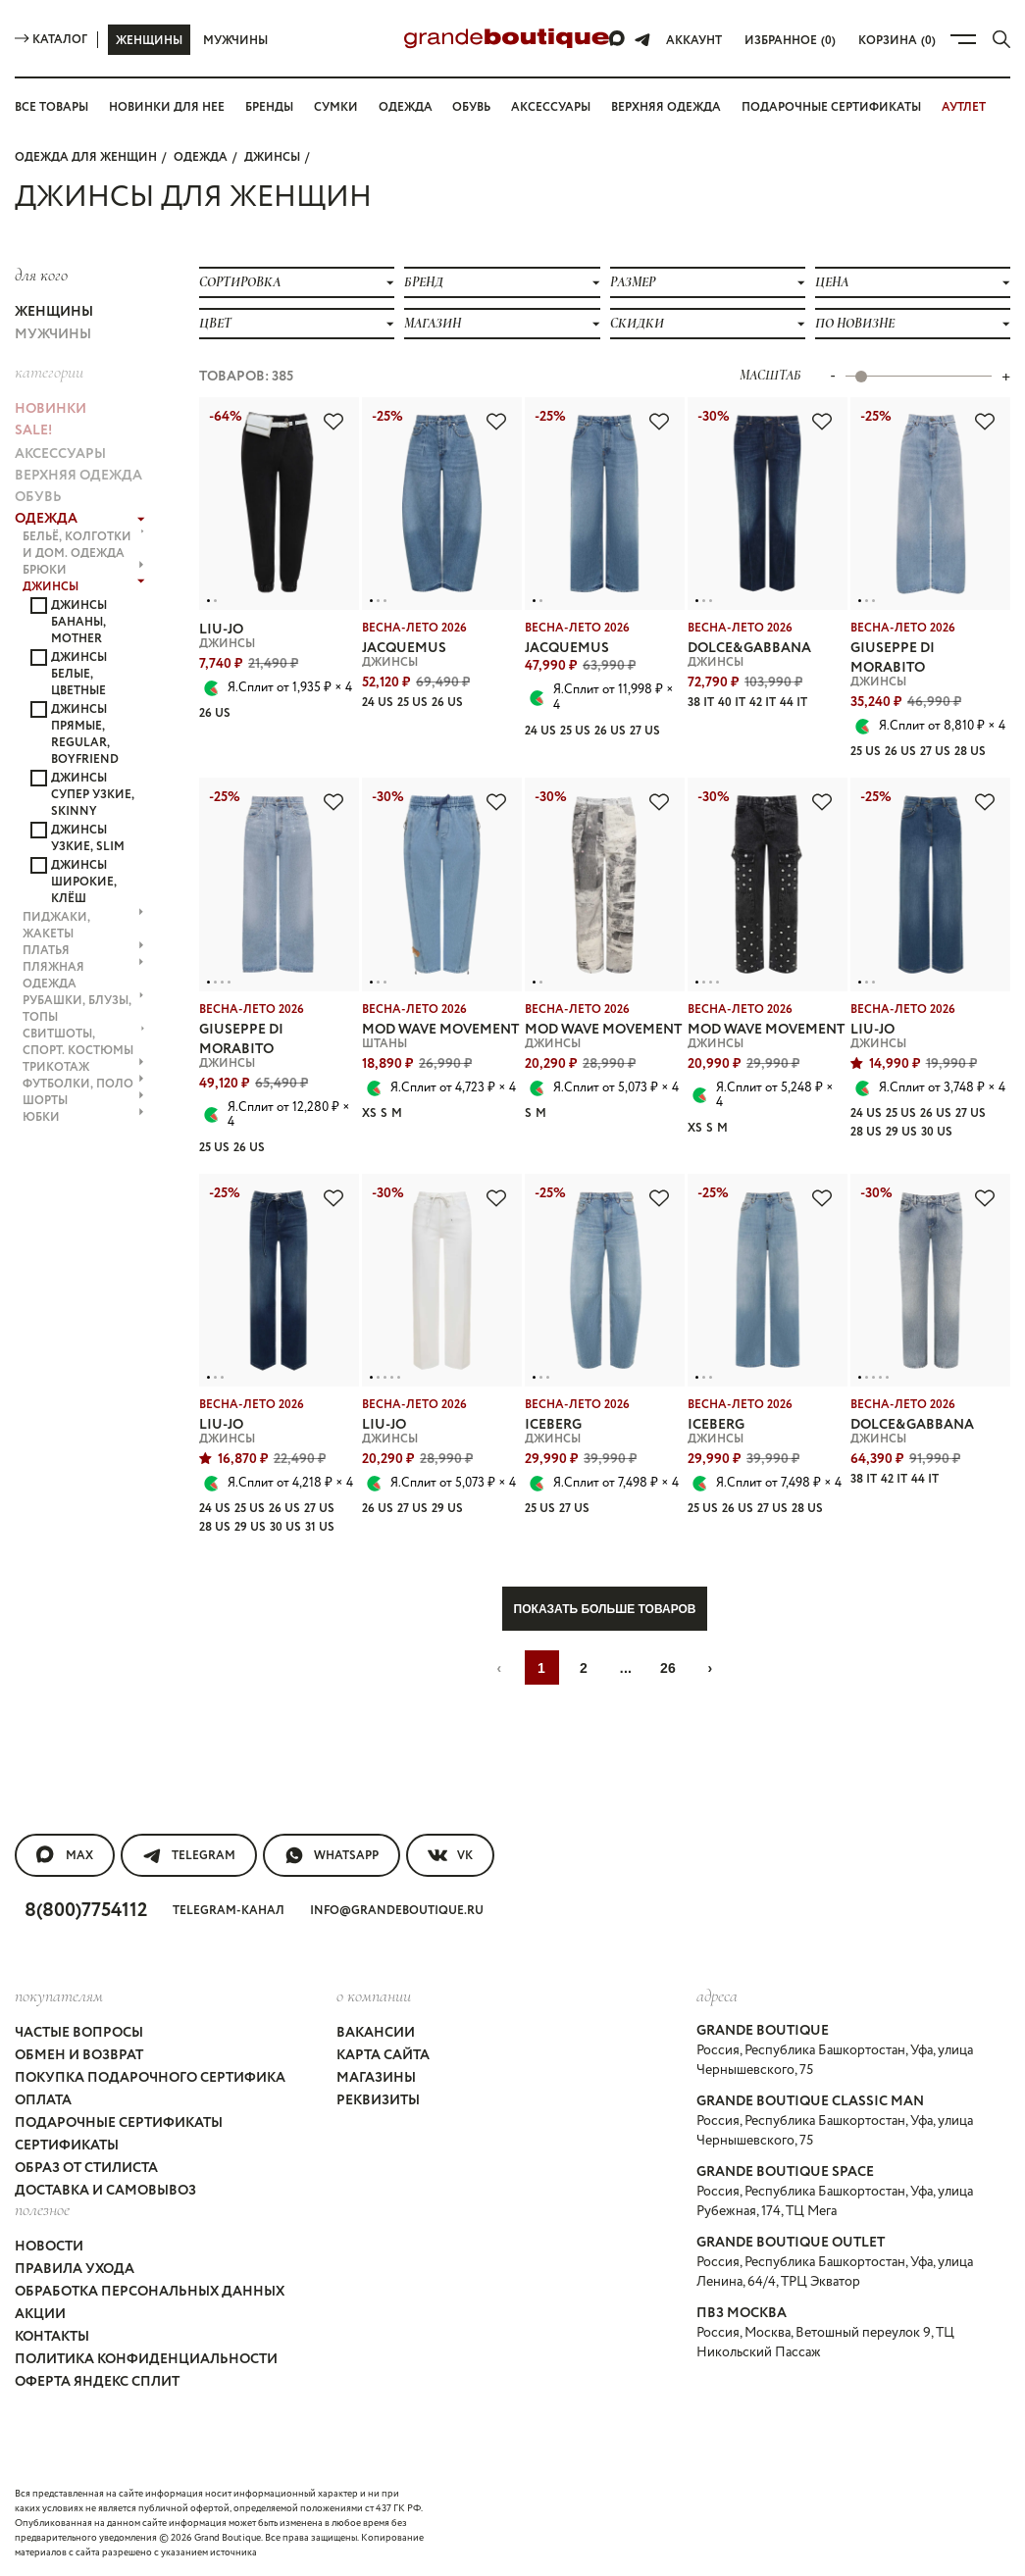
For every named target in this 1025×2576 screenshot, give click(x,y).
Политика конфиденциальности (146, 2359)
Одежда (406, 107)
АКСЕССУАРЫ (60, 454)
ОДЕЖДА (201, 157)
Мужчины (235, 40)
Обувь (471, 107)
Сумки (336, 107)
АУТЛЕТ (964, 107)
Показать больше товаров (605, 1609)
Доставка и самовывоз (105, 2190)
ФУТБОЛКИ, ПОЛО (83, 1084)
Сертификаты (67, 2145)
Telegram (188, 1855)
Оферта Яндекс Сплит (97, 2382)
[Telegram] (642, 39)
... (626, 1668)
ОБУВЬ (38, 497)
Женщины (149, 40)
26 (668, 1668)
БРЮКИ (83, 570)
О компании (373, 1995)
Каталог (51, 39)
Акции (40, 2314)
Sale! (33, 430)
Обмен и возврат (79, 2055)
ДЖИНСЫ (272, 157)
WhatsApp (331, 1855)
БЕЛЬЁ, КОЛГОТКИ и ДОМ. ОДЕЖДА (84, 545)
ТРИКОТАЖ (83, 1067)
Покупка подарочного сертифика (150, 2078)
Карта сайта (383, 2055)
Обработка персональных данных (149, 2291)
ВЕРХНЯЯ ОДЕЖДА (78, 475)
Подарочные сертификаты (831, 107)
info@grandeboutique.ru (397, 1910)
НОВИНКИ (50, 409)
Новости (49, 2246)
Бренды (269, 107)
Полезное (42, 2209)
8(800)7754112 (86, 1910)
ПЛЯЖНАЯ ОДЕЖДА (83, 975)
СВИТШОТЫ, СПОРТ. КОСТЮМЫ (84, 1042)
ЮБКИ (83, 1117)
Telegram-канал (228, 1910)
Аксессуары (550, 107)
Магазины (376, 2078)
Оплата (43, 2100)
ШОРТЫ (83, 1100)
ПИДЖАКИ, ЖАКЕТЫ (83, 925)
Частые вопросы (79, 2033)
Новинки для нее (167, 107)
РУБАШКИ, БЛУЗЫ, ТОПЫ (83, 1009)
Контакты (52, 2337)
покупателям (59, 1995)
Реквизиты (378, 2100)
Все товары (51, 107)
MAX (64, 1855)
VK (450, 1855)
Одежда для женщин (86, 157)
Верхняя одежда (666, 107)
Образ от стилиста (86, 2168)
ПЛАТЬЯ (83, 950)
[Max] (618, 39)
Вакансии (375, 2033)
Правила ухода (74, 2269)
